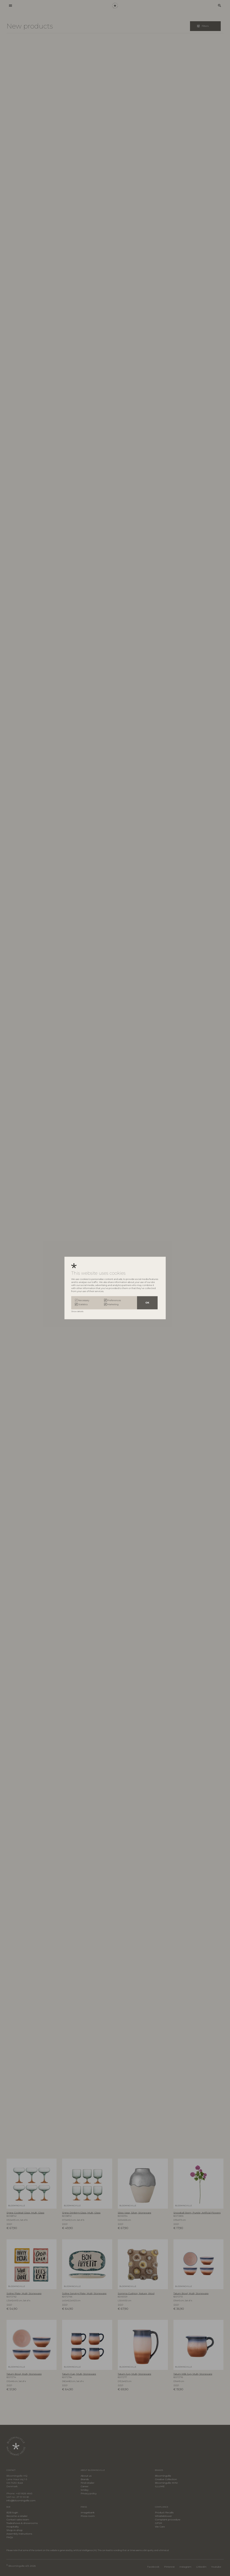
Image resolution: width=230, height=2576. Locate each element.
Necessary (83, 1300)
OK (147, 1302)
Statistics (83, 1304)
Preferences (114, 1300)
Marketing (112, 1304)
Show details (77, 1311)
